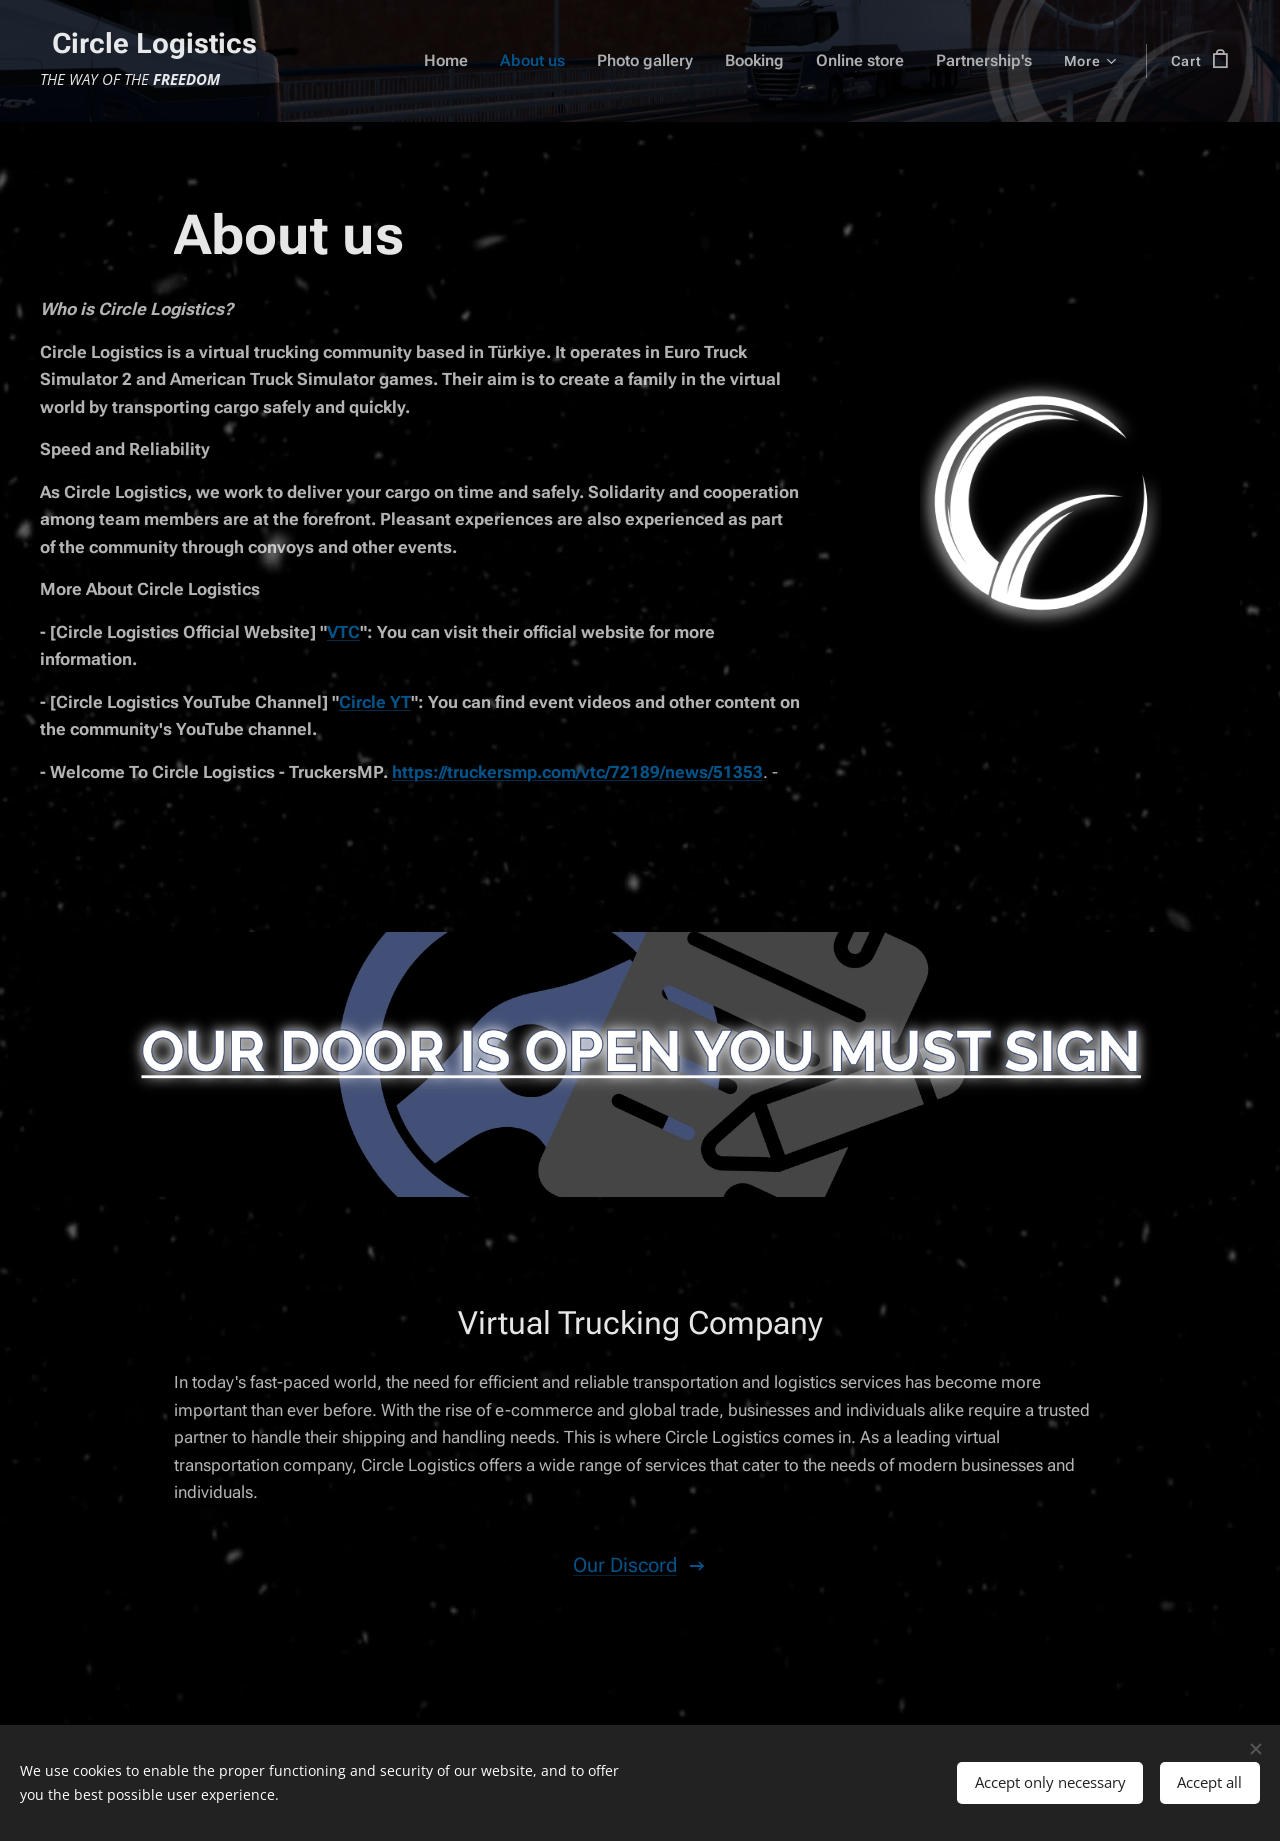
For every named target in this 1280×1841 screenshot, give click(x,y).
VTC (343, 631)
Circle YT (375, 701)
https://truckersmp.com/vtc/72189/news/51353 (577, 771)
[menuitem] (417, 61)
